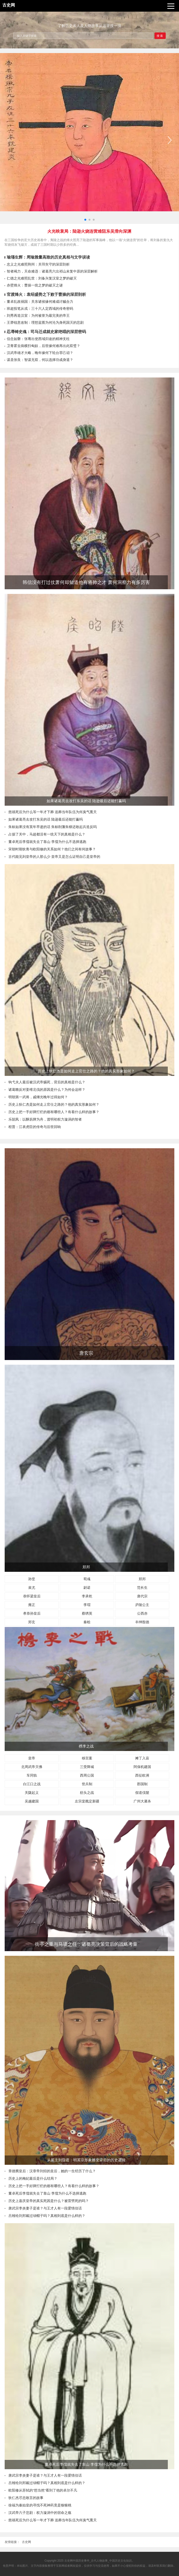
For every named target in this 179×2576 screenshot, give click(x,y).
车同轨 (32, 1775)
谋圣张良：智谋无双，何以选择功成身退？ (40, 360)
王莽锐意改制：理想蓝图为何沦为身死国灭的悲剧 (45, 322)
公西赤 (142, 1613)
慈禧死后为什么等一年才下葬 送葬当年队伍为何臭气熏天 (52, 812)
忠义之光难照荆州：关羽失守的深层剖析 (38, 264)
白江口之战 (32, 1784)
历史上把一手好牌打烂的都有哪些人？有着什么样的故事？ (53, 1112)
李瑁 (86, 1605)
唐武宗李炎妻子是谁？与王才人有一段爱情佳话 (45, 2208)
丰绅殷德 (142, 1622)
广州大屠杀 (142, 1801)
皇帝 (31, 1758)
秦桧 (86, 1622)
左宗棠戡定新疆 (87, 1801)
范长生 (142, 1587)
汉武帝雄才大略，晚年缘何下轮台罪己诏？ (40, 353)
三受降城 (87, 1767)
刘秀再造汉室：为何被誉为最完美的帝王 (38, 315)
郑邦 (142, 1579)
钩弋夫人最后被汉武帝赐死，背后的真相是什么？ (46, 1082)
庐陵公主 (142, 1605)
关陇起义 (32, 1793)
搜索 (160, 35)
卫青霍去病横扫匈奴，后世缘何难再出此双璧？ (43, 346)
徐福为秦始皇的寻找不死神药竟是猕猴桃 (39, 2505)
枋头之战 (87, 1793)
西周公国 (87, 1775)
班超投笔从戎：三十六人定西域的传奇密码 (40, 308)
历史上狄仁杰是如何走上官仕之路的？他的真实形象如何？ (53, 1104)
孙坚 (31, 1579)
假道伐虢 (142, 1793)
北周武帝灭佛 (31, 1767)
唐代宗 (142, 1596)
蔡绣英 (87, 1613)
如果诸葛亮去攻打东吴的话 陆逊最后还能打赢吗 (45, 819)
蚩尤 (31, 1587)
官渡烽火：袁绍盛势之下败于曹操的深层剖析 (46, 294)
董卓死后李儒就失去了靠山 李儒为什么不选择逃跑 (47, 842)
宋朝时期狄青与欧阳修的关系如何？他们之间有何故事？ (52, 849)
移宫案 (87, 1758)
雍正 (31, 1605)
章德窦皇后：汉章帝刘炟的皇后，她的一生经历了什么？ (52, 2171)
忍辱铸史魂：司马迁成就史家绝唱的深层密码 (46, 332)
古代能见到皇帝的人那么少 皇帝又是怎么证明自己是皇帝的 (54, 857)
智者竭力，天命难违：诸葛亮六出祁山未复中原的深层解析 (52, 271)
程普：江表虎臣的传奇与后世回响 (34, 1127)
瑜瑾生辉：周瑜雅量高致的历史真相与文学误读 (48, 257)
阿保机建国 (142, 1767)
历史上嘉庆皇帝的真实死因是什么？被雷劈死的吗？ (48, 2201)
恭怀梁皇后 (32, 1596)
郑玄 (31, 1622)
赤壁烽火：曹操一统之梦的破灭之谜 (35, 285)
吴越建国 (32, 1801)
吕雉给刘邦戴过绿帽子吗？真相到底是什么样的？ (46, 2216)
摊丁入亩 (142, 1758)
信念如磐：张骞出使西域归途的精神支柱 (38, 339)
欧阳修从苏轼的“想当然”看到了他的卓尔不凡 (42, 2490)
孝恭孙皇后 (32, 1613)
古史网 (26, 2542)
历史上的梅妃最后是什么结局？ (32, 2178)
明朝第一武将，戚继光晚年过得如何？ (38, 1097)
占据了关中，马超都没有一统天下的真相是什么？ (46, 834)
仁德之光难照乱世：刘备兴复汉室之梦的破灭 (42, 278)
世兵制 (87, 1784)
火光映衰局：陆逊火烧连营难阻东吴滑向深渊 (89, 231)
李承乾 (87, 1596)
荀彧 (86, 1579)
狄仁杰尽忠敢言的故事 (25, 2498)
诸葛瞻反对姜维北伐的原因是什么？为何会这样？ (46, 1089)
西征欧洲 (142, 1775)
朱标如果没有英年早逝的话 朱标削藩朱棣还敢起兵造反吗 (52, 827)
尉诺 (86, 1587)
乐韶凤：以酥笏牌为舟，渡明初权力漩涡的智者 (45, 1119)
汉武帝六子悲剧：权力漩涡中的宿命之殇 (39, 2513)
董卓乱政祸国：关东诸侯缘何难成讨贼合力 (40, 301)
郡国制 (142, 1784)
